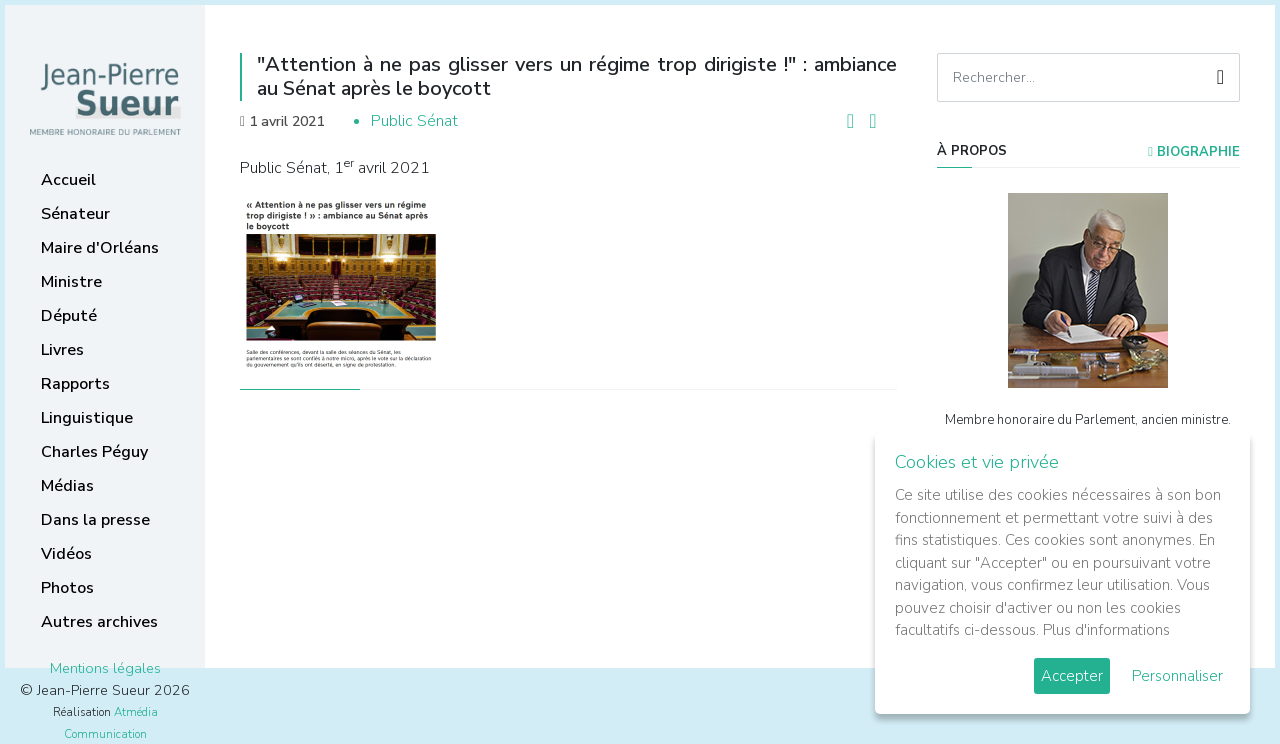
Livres (62, 350)
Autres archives (99, 622)
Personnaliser (1177, 676)
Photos (67, 588)
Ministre (71, 282)
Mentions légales (105, 668)
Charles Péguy (94, 452)
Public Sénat (414, 121)
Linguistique (87, 418)
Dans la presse (95, 520)
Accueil (68, 180)
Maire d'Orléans (100, 248)
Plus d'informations (1106, 630)
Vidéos (66, 554)
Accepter (1072, 676)
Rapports (75, 384)
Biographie (1194, 152)
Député (69, 316)
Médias (67, 486)
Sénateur (75, 214)
